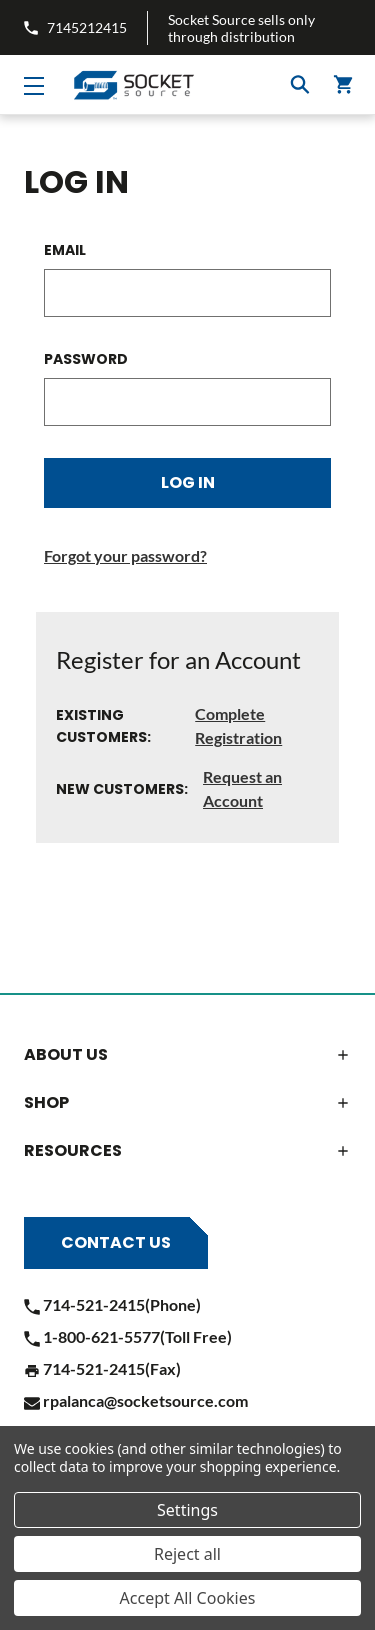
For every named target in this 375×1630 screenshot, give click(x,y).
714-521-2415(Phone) (112, 1304)
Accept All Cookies (188, 1598)
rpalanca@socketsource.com (136, 1400)
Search (300, 85)
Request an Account (242, 788)
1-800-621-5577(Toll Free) (128, 1336)
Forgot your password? (125, 555)
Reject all (187, 1554)
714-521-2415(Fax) (102, 1368)
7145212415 (75, 27)
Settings (187, 1510)
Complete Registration (238, 725)
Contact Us (116, 1242)
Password (86, 359)
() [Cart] (344, 85)
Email (65, 250)
